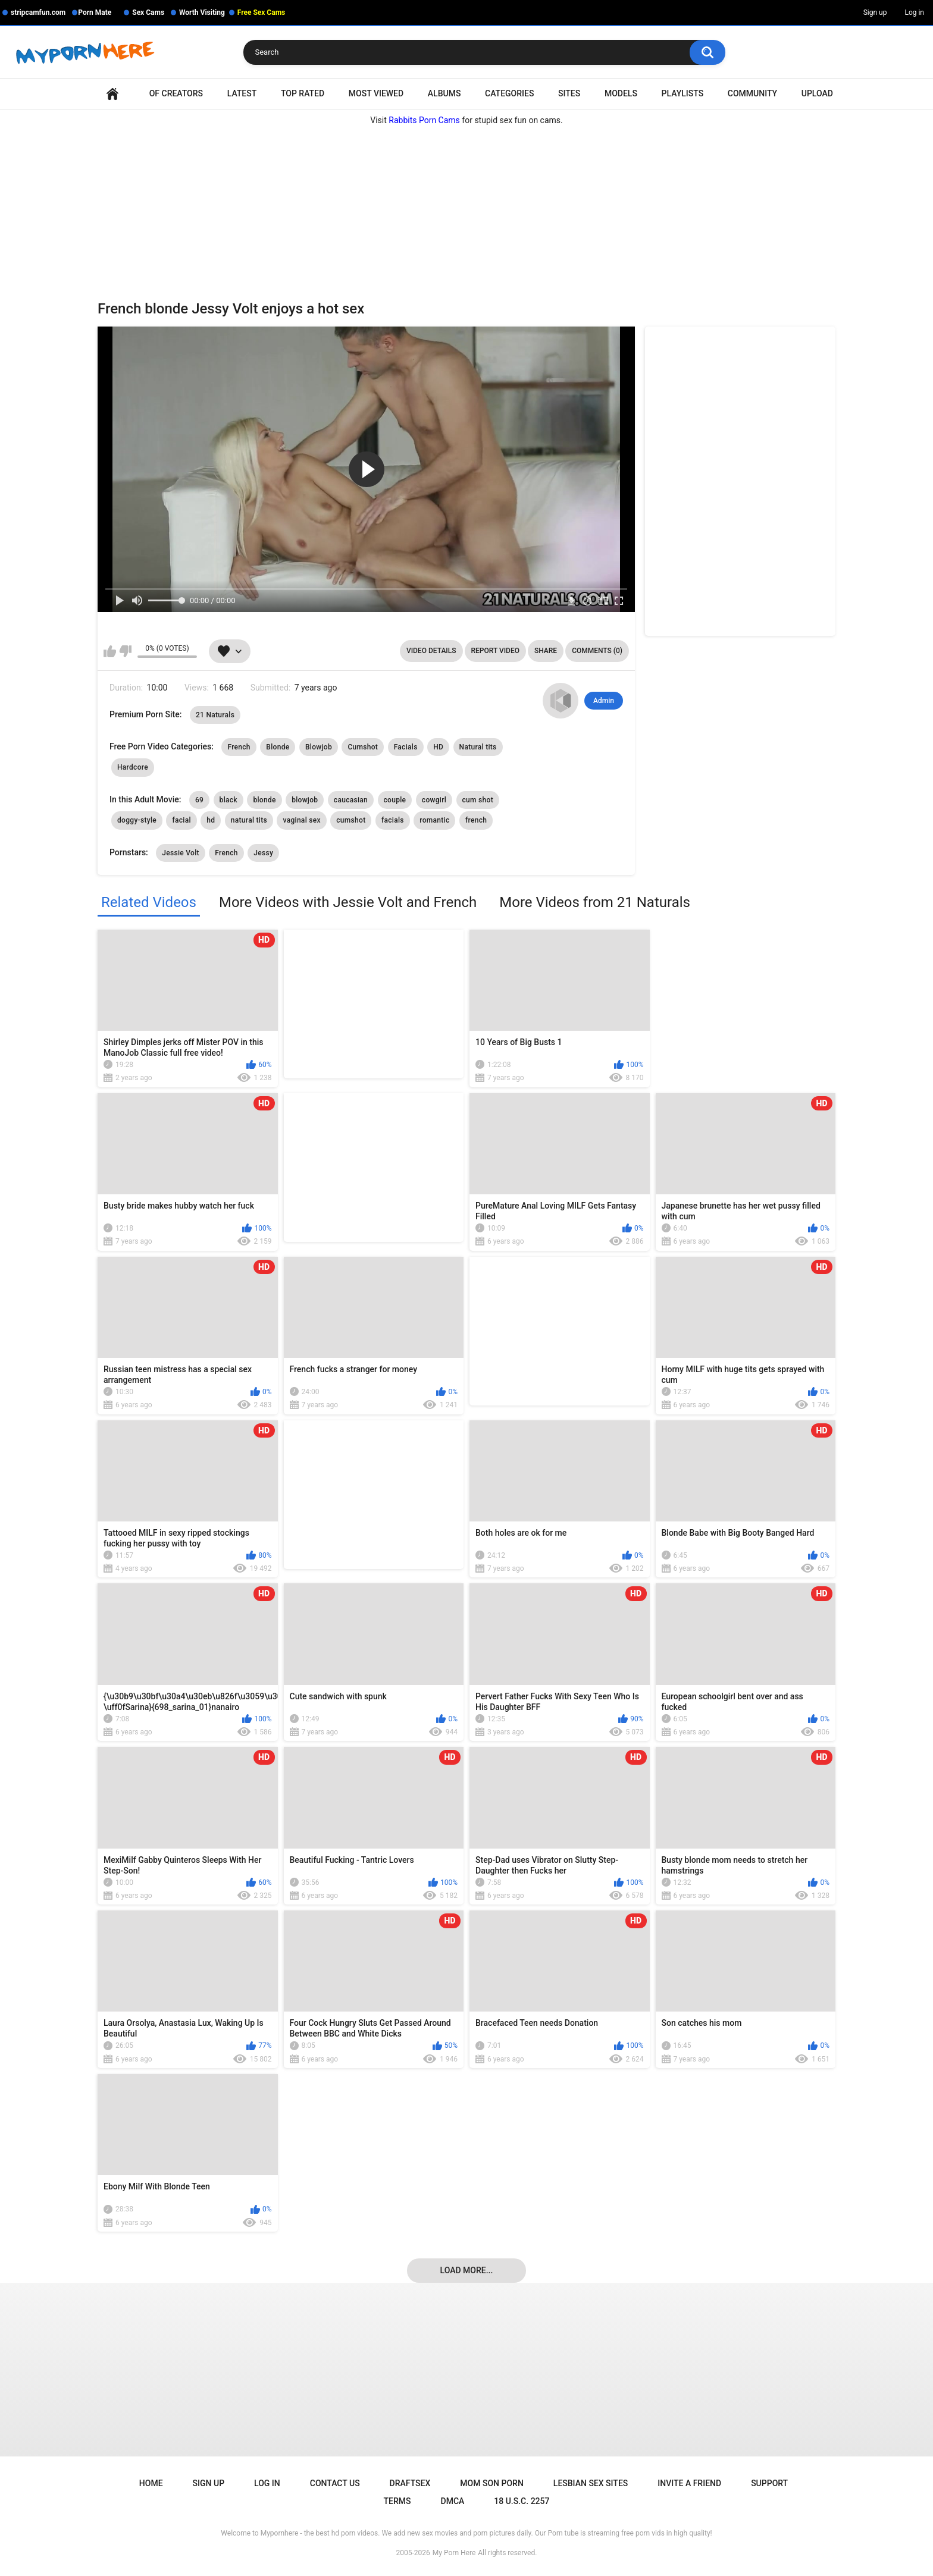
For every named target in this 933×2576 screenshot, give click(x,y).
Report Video (495, 651)
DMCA (453, 2501)
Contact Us (335, 2483)
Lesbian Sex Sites (590, 2483)
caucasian (351, 800)
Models (621, 93)
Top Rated (302, 93)
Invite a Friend (689, 2483)
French (238, 747)
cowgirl (434, 800)
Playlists (683, 93)
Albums (444, 93)
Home (112, 94)
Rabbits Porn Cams (424, 120)
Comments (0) (597, 651)
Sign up (875, 12)
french (476, 820)
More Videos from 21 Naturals (594, 902)
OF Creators (176, 93)
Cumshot (362, 747)
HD (438, 747)
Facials (406, 747)
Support (769, 2483)
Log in (914, 12)
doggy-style (136, 820)
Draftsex (410, 2483)
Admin (603, 700)
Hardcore (132, 767)
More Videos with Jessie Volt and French (348, 902)
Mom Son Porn (491, 2483)
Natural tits (478, 747)
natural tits (249, 820)
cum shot (477, 800)
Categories (509, 93)
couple (395, 800)
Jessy (263, 853)
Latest (242, 93)
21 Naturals (215, 715)
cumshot (350, 820)
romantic (434, 820)
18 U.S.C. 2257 (521, 2501)
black (228, 800)
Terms (397, 2501)
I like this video (110, 651)
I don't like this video (125, 651)
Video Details (431, 651)
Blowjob (318, 747)
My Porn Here (454, 2553)
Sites (569, 93)
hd (210, 820)
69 (199, 800)
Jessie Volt (180, 853)
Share (545, 651)
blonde (264, 800)
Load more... (466, 2270)
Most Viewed (376, 93)
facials (392, 820)
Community (752, 93)
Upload (817, 93)
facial (181, 820)
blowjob (305, 800)
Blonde (277, 747)
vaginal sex (301, 820)
